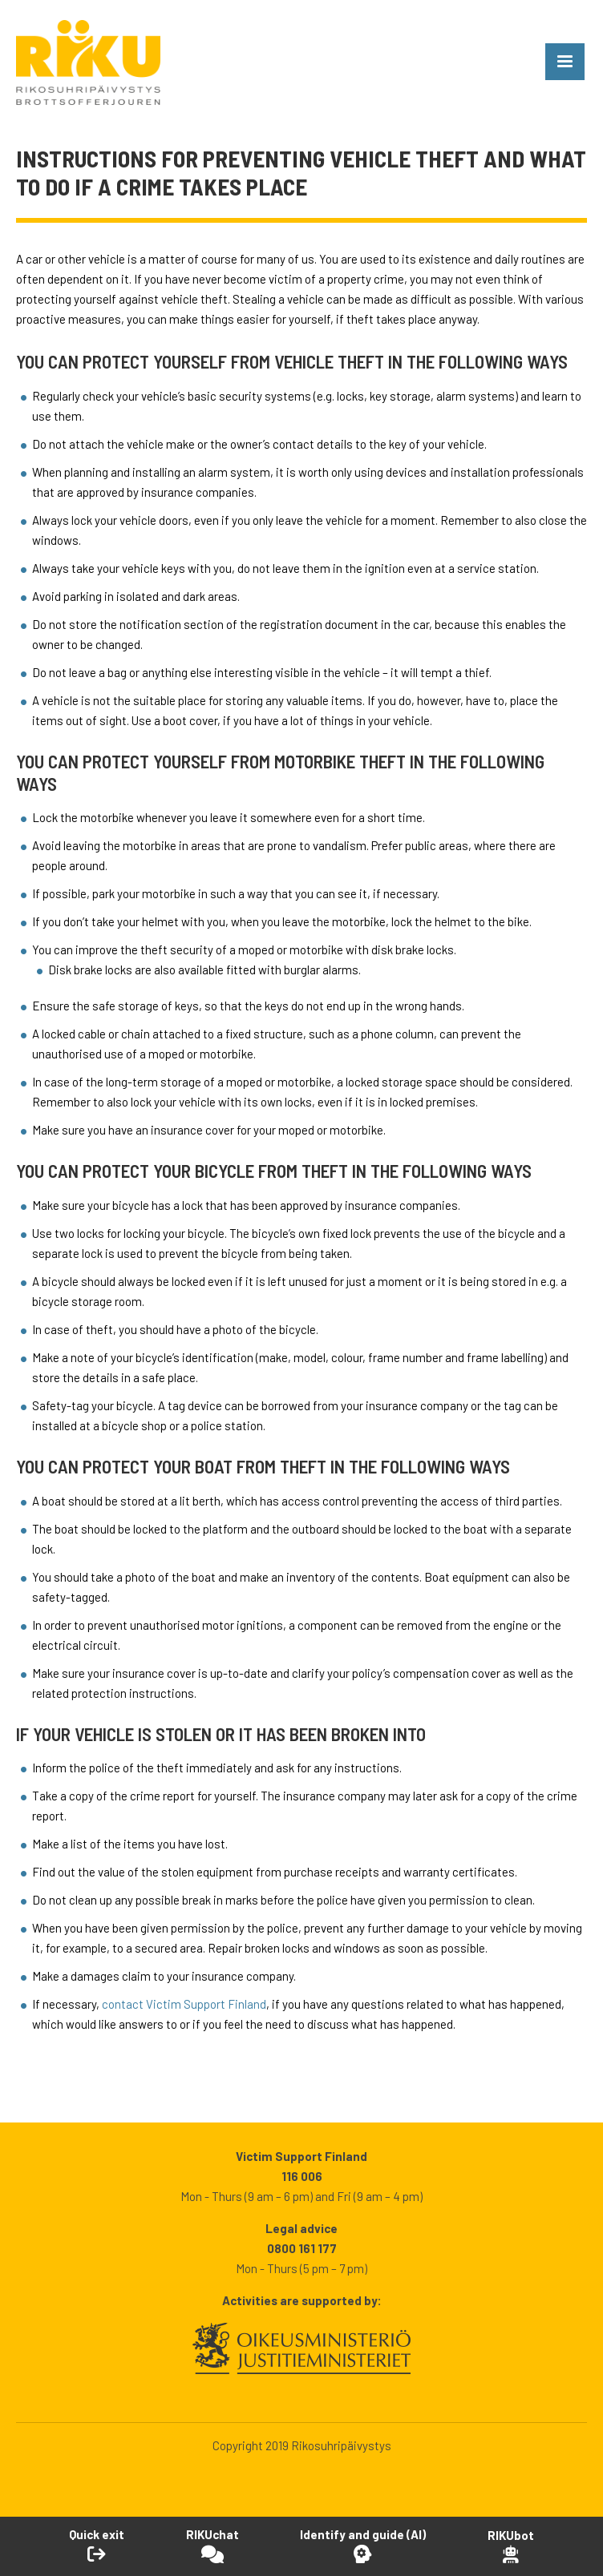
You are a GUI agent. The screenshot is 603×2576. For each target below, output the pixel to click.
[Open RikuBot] (511, 2546)
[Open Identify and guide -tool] (363, 2545)
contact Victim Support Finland (184, 2004)
